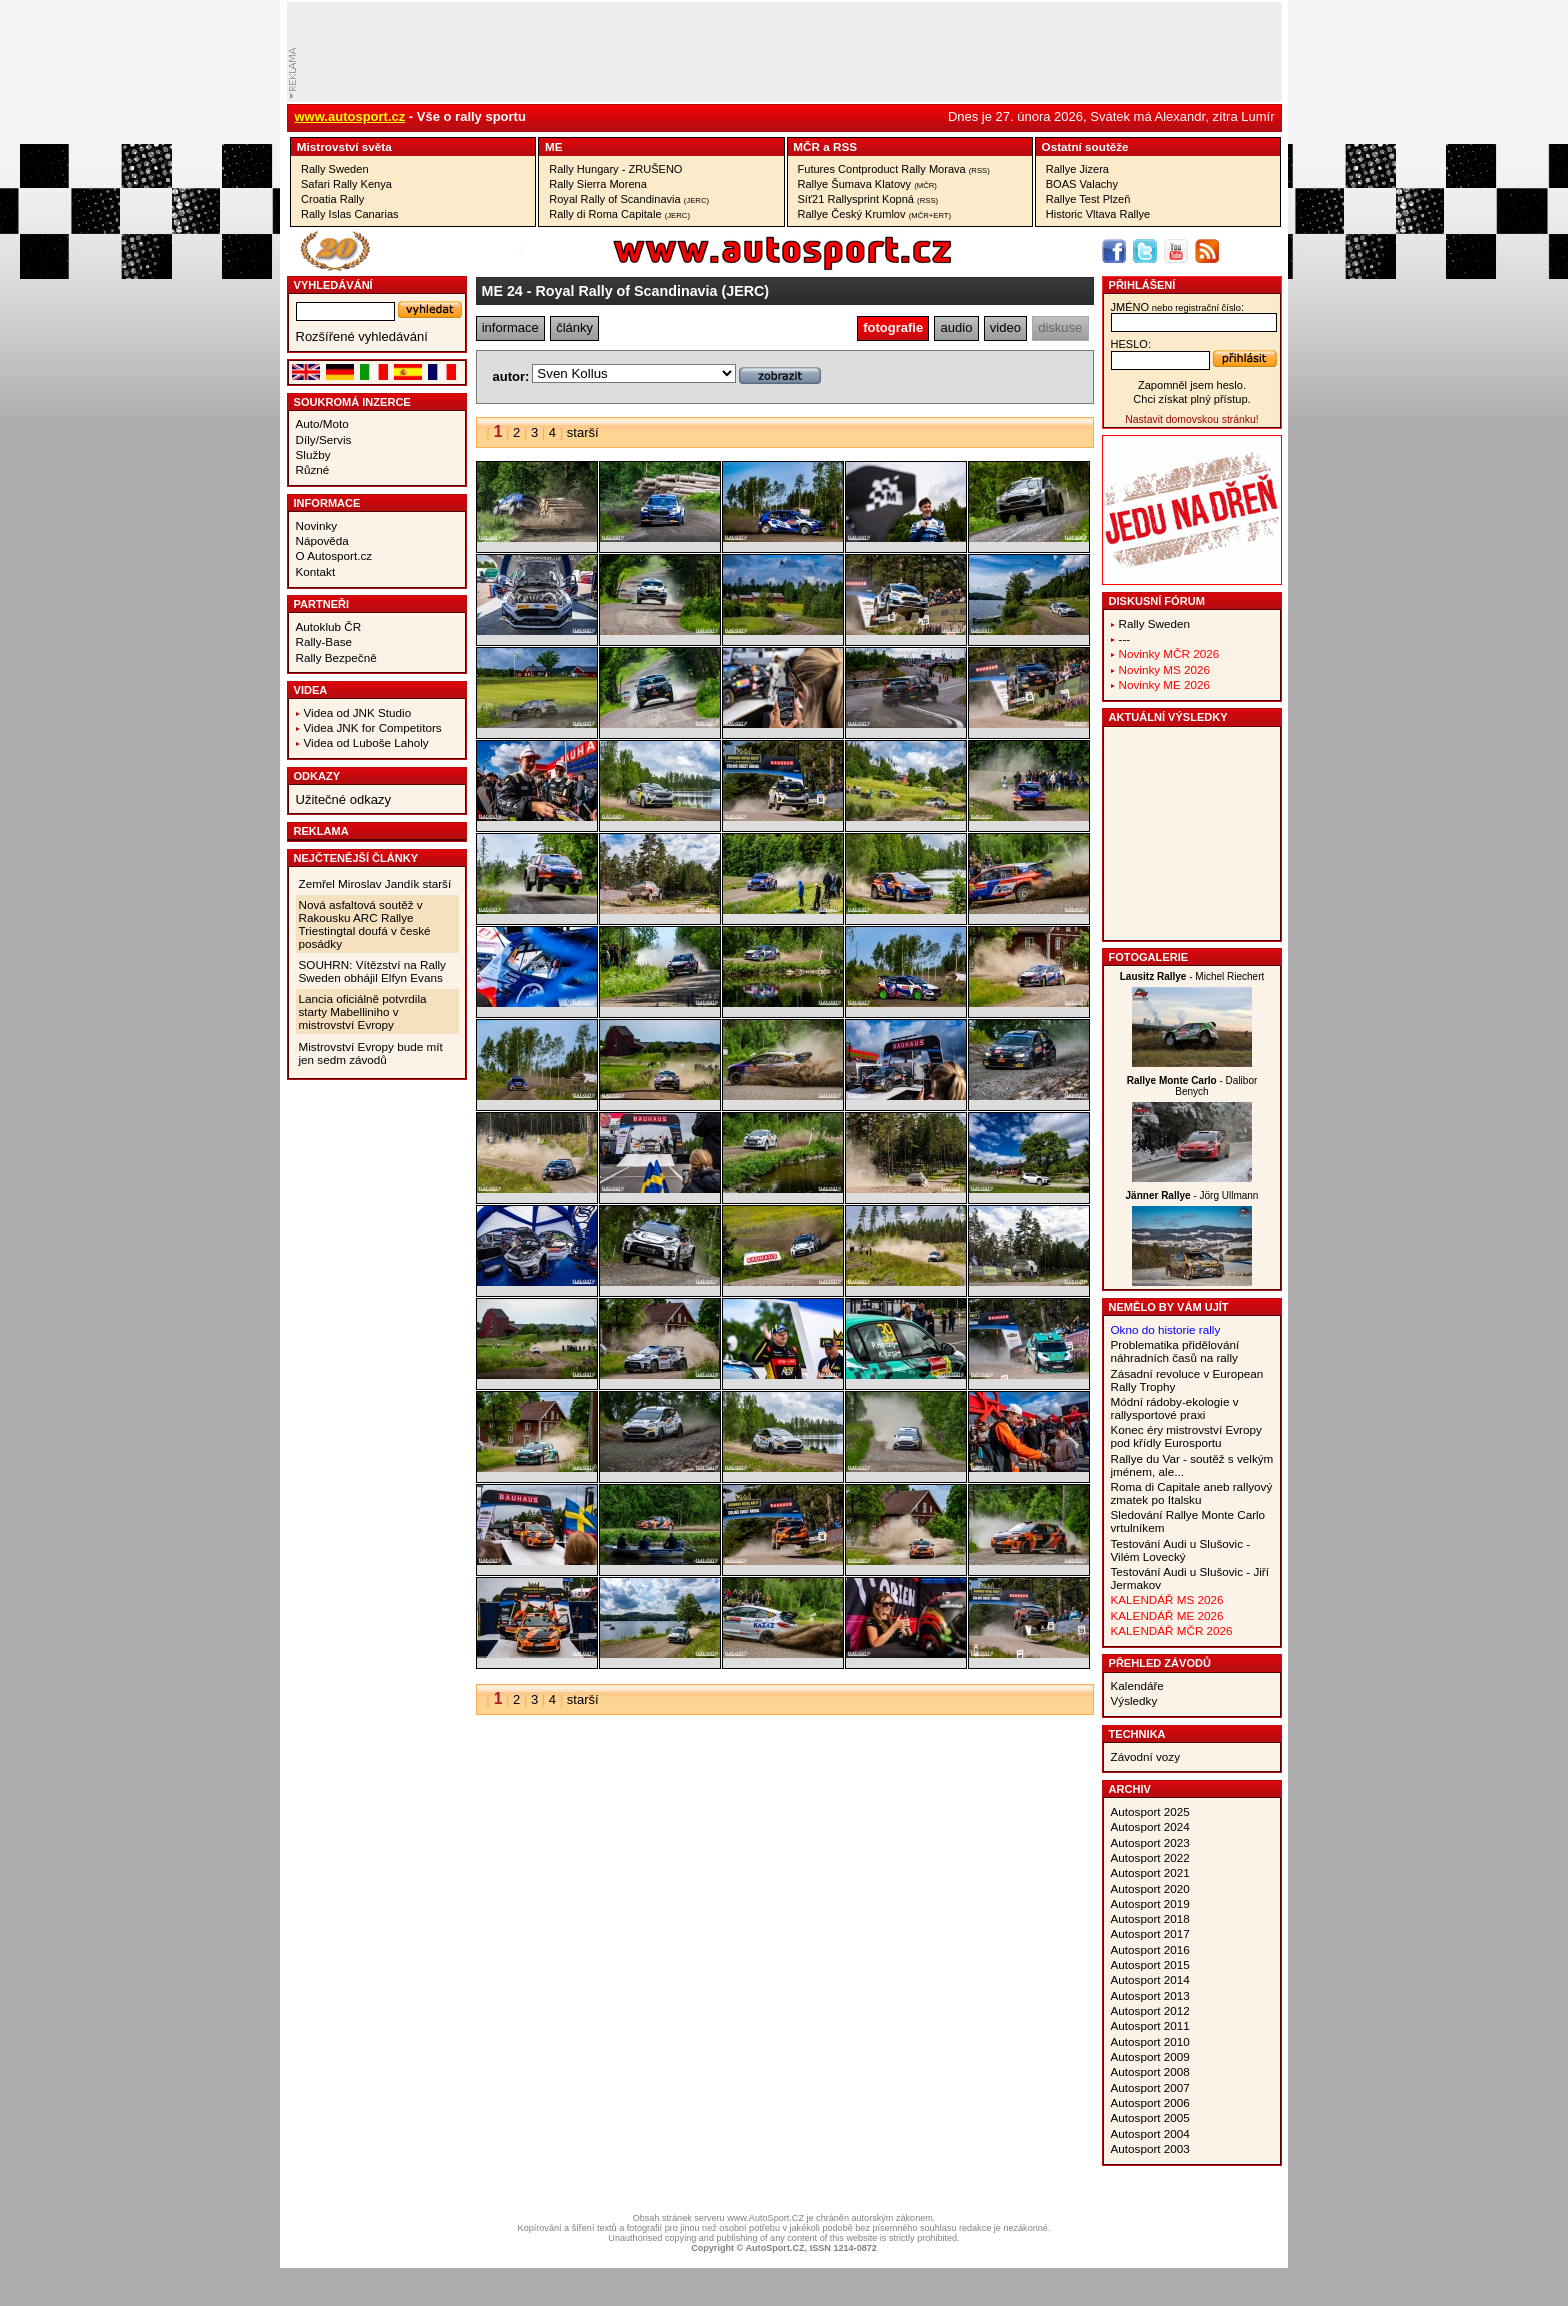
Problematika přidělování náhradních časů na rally (1175, 1351)
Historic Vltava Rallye (1098, 214)
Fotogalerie (1149, 957)
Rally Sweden (335, 169)
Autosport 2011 (1150, 2025)
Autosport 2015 (1150, 1964)
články (574, 327)
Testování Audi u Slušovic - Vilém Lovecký (1181, 1550)
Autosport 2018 (1150, 1918)
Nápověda (322, 540)
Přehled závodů (1160, 1663)
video (1005, 327)
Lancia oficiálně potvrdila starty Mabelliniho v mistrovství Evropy (363, 1011)
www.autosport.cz (350, 116)
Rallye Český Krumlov (875, 214)
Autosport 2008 (1150, 2071)
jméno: (1177, 307)
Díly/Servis (324, 439)
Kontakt (316, 571)
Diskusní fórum (1157, 601)
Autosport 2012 (1150, 2010)
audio (957, 327)
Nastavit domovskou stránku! (1191, 419)
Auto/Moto (322, 423)
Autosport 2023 (1150, 1842)
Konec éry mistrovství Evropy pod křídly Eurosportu (1186, 1436)
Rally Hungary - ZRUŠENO (615, 169)
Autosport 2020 (1150, 1888)
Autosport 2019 (1150, 1903)
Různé (313, 469)
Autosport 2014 (1150, 1979)
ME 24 (502, 291)
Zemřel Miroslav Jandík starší (375, 883)
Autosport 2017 (1150, 1933)
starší (583, 432)
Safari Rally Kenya (346, 184)
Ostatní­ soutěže (1085, 146)
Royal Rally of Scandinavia (629, 199)
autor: (511, 376)
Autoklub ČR (329, 626)
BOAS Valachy (1082, 184)
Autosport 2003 (1150, 2148)
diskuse (1060, 327)
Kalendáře (1137, 1685)
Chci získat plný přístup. (1191, 399)
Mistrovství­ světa (344, 146)
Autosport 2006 (1150, 2102)
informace (510, 327)
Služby (313, 454)
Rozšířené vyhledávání (362, 336)
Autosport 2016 (1150, 1949)
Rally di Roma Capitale (619, 214)
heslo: (1131, 344)
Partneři (322, 604)
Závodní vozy (1146, 1756)
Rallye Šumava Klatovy (867, 184)
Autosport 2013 (1150, 1995)
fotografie (893, 327)
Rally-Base (324, 641)
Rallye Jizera (1077, 169)
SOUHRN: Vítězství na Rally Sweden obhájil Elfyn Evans (372, 971)
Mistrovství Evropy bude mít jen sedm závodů (371, 1053)
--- (1125, 638)
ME (554, 146)
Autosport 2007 (1150, 2087)
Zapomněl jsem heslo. (1192, 385)
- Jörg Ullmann (1192, 1195)
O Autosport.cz (334, 555)
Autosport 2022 (1150, 1857)
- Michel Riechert (1192, 976)
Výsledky (1134, 1700)
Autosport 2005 (1150, 2117)
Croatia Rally (332, 199)
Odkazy (317, 776)
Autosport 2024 (1150, 1826)
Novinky (317, 525)
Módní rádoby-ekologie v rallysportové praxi (1175, 1408)
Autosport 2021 (1150, 1872)
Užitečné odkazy (343, 799)
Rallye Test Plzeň (1088, 199)
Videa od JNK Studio (358, 712)
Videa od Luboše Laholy (366, 742)
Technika (1137, 1734)
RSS (845, 146)
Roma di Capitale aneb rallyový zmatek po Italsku (1192, 1493)
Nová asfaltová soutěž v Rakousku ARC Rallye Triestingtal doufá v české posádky (365, 924)
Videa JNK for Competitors (373, 727)
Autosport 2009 (1150, 2056)
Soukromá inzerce (352, 402)
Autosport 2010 (1150, 2041)
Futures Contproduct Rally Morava (894, 169)
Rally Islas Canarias (350, 214)
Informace (327, 503)
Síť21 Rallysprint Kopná (868, 199)
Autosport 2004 (1150, 2133)
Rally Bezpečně (336, 657)
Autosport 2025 (1150, 1811)
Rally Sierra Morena (598, 184)
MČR (806, 146)
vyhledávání (333, 285)
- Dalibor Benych (1192, 1086)
